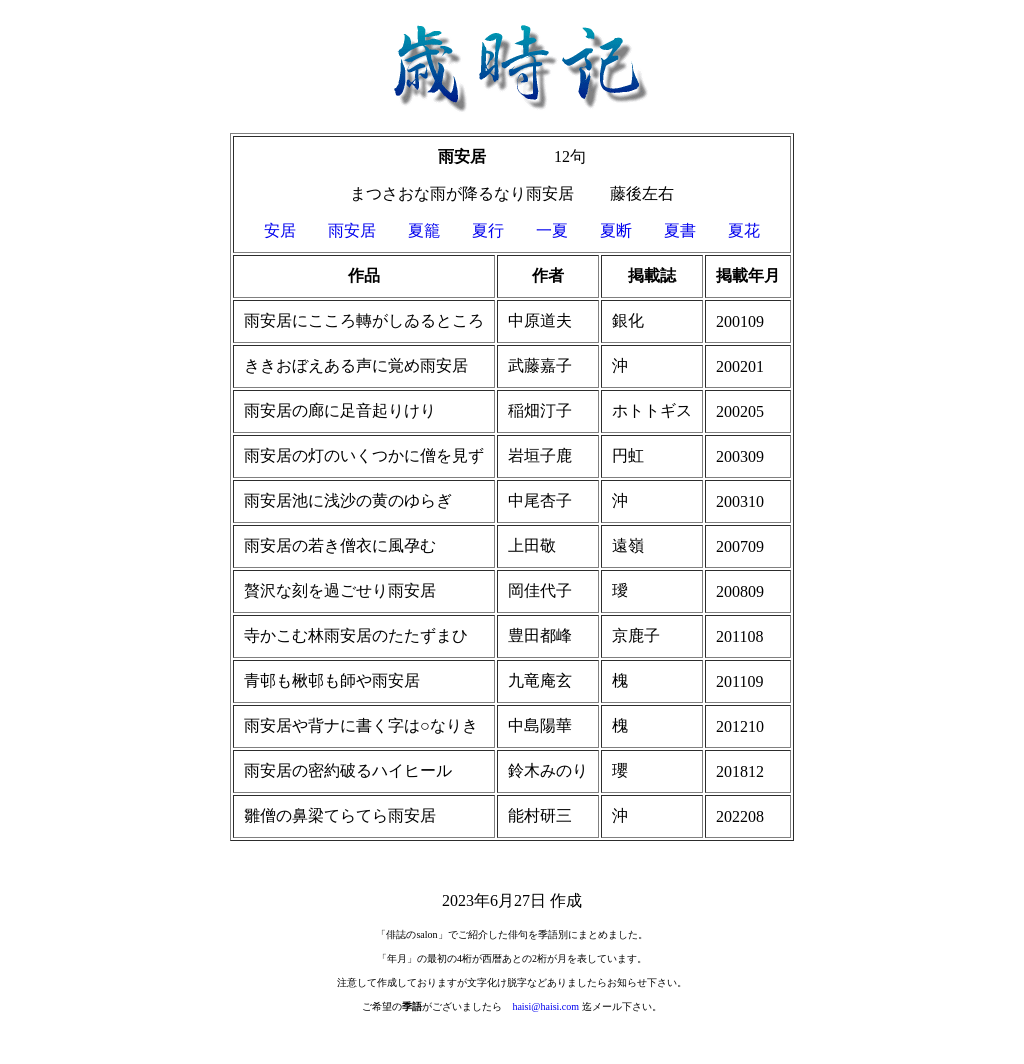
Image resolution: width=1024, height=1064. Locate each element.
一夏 (552, 230)
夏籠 (424, 230)
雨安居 (352, 230)
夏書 (680, 230)
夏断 (616, 230)
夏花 (744, 230)
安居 (296, 230)
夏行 (504, 230)
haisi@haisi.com (545, 1006)
